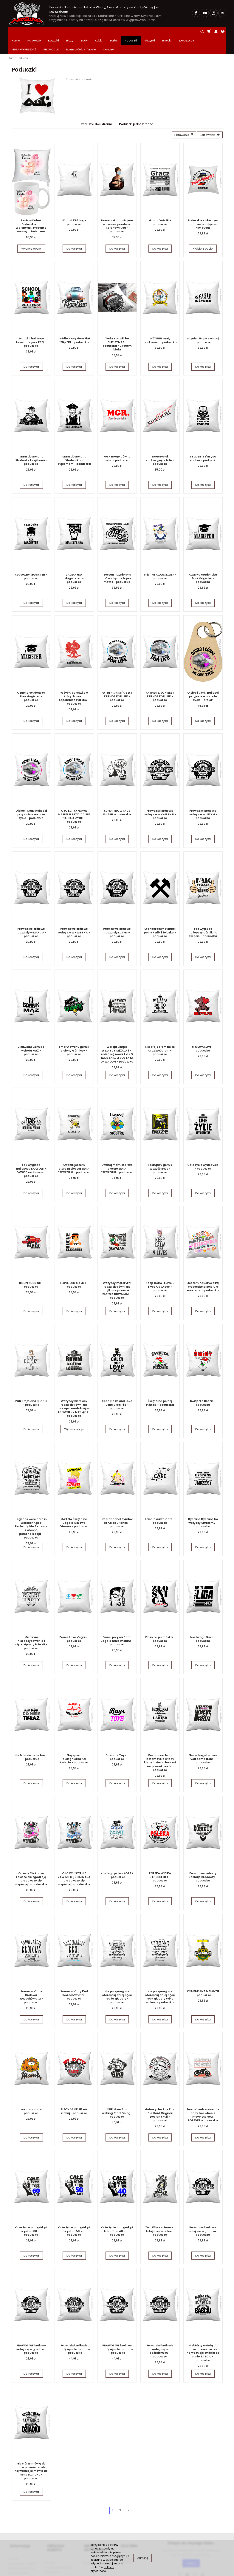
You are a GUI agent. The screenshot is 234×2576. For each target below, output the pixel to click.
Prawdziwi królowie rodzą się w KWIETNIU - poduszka (160, 797)
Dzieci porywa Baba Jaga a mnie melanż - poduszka (117, 1623)
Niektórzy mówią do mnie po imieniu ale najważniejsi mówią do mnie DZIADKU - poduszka (31, 2454)
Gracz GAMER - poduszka (160, 205)
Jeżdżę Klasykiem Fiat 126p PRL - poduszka (74, 323)
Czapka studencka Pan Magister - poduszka (31, 677)
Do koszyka (74, 232)
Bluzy (69, 31)
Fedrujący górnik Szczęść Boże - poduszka (160, 1151)
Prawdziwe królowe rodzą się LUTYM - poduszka (117, 915)
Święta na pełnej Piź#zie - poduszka (160, 1385)
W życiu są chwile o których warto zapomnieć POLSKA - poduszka (74, 681)
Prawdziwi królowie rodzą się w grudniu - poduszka (203, 2214)
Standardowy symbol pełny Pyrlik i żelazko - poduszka (160, 915)
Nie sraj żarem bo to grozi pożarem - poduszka (160, 1033)
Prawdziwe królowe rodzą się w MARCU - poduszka (31, 915)
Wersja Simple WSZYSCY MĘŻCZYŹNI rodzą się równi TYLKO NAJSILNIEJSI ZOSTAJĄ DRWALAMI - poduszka (117, 1037)
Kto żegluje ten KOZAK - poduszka (117, 1858)
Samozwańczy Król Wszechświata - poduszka (74, 1977)
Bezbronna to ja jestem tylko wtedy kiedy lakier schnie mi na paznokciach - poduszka (160, 1745)
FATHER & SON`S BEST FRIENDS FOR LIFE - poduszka (117, 679)
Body (84, 31)
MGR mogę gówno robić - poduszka (117, 441)
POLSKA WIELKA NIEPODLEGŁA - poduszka (160, 1859)
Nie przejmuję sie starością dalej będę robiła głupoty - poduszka (117, 1979)
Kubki (98, 31)
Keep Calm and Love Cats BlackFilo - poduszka (117, 1387)
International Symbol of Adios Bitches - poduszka (117, 1505)
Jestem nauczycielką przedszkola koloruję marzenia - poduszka (203, 1269)
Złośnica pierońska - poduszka (160, 1622)
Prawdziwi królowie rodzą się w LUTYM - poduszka (203, 797)
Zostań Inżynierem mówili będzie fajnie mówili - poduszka (117, 561)
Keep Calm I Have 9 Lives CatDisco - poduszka (159, 1267)
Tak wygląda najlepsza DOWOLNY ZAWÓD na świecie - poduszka (31, 1151)
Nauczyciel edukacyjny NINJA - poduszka (160, 441)
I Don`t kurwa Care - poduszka (160, 1503)
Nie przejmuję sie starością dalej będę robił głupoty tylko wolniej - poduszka (160, 1979)
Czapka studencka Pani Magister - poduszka (203, 559)
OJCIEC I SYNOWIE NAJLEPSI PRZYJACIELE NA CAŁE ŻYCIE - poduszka (74, 799)
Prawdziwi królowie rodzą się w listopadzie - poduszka (74, 2332)
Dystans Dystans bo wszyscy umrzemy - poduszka (203, 1505)
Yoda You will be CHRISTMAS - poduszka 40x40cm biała (117, 325)
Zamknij (142, 2558)
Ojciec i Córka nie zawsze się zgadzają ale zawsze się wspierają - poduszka (31, 1861)
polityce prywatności (102, 2569)
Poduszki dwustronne (97, 106)
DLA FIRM (127, 2526)
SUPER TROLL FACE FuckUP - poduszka (117, 795)
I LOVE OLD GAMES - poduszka (74, 1267)
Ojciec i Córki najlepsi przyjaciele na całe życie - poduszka (31, 797)
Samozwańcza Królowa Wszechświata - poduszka (31, 1977)
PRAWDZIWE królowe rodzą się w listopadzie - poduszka (117, 2332)
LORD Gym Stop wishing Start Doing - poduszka (117, 2094)
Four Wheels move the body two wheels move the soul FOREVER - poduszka (203, 2098)
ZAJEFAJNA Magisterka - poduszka (74, 559)
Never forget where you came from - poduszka (203, 1740)
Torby (113, 31)
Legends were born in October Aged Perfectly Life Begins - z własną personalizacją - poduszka (31, 1509)
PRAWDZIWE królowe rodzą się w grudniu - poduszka (31, 2332)
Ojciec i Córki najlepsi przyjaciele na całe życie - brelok (203, 679)
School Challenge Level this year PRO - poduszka (31, 325)
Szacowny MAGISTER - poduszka (31, 559)
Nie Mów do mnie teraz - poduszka (31, 1740)
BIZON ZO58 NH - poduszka (31, 1267)
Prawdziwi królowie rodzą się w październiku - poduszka (160, 2334)
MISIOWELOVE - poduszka (203, 1031)
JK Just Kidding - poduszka (74, 205)
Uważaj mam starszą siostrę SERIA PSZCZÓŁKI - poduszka (117, 1151)
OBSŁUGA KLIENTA (61, 2526)
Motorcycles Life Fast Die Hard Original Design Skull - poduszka (160, 2096)
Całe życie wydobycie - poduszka (203, 1149)
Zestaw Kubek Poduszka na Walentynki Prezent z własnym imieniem (31, 207)
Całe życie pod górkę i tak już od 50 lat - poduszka (74, 2214)
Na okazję (34, 31)
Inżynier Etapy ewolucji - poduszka (203, 323)
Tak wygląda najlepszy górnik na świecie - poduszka (202, 915)
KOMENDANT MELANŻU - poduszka (203, 1976)
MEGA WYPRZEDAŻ (98, 2526)
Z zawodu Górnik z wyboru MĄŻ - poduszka (31, 1031)
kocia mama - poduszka (31, 2094)
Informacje (18, 2526)
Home (16, 31)
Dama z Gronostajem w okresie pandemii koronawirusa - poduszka (117, 209)
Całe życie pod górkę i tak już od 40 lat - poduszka (117, 2214)
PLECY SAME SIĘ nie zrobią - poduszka (74, 2094)
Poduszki (131, 31)
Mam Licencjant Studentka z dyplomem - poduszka (74, 443)
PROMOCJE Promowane (97, 2536)
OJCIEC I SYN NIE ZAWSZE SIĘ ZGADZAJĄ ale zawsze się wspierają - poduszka (74, 1861)
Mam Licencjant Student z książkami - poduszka (31, 443)
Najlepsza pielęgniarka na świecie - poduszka (74, 1740)
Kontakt (50, 2536)
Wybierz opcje (31, 232)
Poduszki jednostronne (136, 106)
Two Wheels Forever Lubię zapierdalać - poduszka (160, 2214)
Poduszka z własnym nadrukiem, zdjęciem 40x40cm (203, 207)
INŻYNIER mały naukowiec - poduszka (160, 323)
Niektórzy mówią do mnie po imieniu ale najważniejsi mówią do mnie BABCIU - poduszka (202, 2336)
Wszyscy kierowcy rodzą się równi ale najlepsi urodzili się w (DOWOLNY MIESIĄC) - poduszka (74, 1389)
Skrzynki (149, 31)
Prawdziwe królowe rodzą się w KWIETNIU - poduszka (74, 915)
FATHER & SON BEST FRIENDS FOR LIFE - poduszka (160, 679)
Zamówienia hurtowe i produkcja (133, 2537)
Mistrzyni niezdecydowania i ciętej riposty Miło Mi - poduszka (31, 1625)
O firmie (13, 2536)
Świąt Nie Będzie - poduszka (203, 1385)
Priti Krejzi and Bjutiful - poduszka (31, 1385)
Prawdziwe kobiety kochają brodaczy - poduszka (203, 1859)
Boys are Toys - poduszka (117, 1740)
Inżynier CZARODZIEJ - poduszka (160, 559)
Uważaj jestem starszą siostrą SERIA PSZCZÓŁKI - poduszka (74, 1151)
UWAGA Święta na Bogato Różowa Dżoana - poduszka (74, 1505)
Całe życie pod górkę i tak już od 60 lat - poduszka (31, 2214)
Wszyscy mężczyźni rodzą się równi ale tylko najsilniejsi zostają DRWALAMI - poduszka (117, 1271)
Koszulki (53, 31)
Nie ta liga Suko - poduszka (203, 1622)
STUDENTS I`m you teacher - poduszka (203, 441)
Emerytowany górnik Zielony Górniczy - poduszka (74, 1033)
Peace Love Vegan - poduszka (74, 1622)
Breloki (166, 31)
